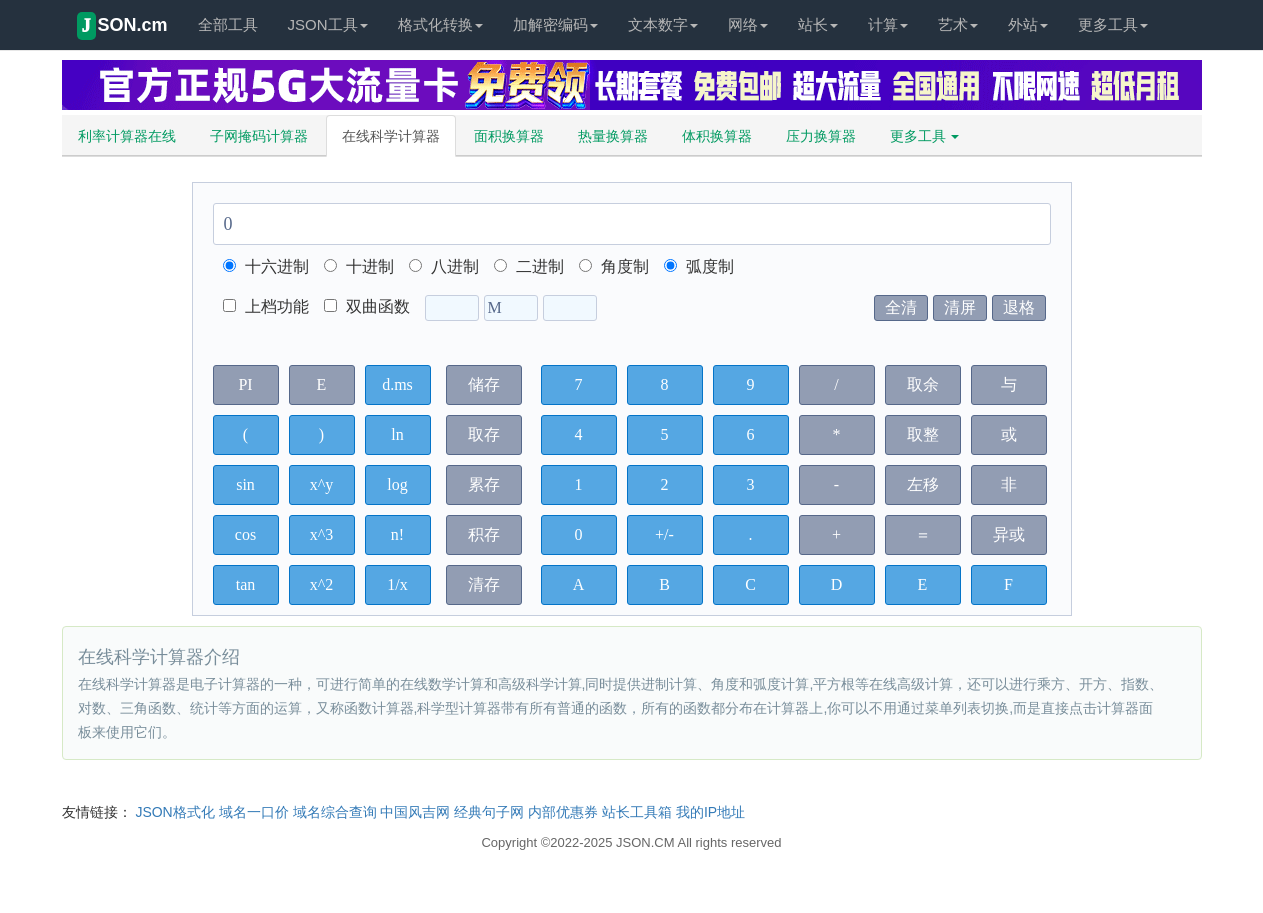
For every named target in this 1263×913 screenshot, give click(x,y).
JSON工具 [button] (328, 24)
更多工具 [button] (1113, 24)
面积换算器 (509, 136)
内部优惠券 (563, 812)
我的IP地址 (710, 812)
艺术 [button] (958, 24)
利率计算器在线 (127, 136)
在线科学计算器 (391, 136)
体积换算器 (717, 136)
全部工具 (228, 24)
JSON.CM (645, 842)
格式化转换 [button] (440, 24)
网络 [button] (748, 24)
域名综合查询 (335, 812)
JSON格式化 (174, 812)
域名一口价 (254, 812)
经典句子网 (489, 812)
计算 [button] (888, 24)
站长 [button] (818, 24)
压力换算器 (821, 136)
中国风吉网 (415, 812)
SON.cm (122, 26)
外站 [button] (1028, 24)
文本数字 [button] (663, 24)
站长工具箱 (637, 812)
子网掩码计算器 (259, 136)
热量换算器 (613, 136)
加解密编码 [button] (555, 24)
